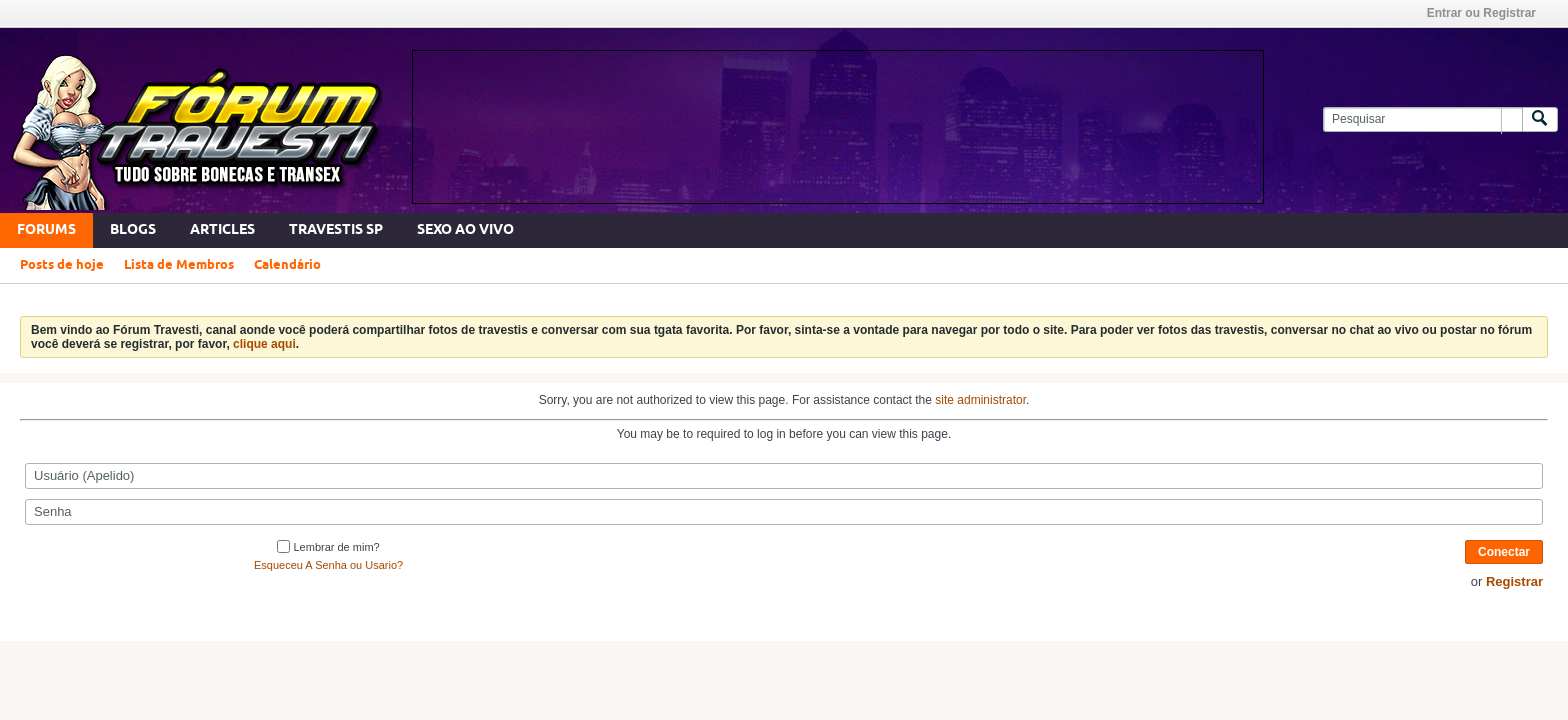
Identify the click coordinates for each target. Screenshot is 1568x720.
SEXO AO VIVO (465, 230)
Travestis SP (336, 230)
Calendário (287, 265)
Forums (46, 230)
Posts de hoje (62, 265)
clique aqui (264, 344)
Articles (222, 230)
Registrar (1514, 581)
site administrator (980, 400)
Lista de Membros (179, 265)
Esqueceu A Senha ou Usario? (328, 565)
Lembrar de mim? (328, 547)
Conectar (1504, 552)
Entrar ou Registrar (1481, 13)
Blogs (133, 230)
